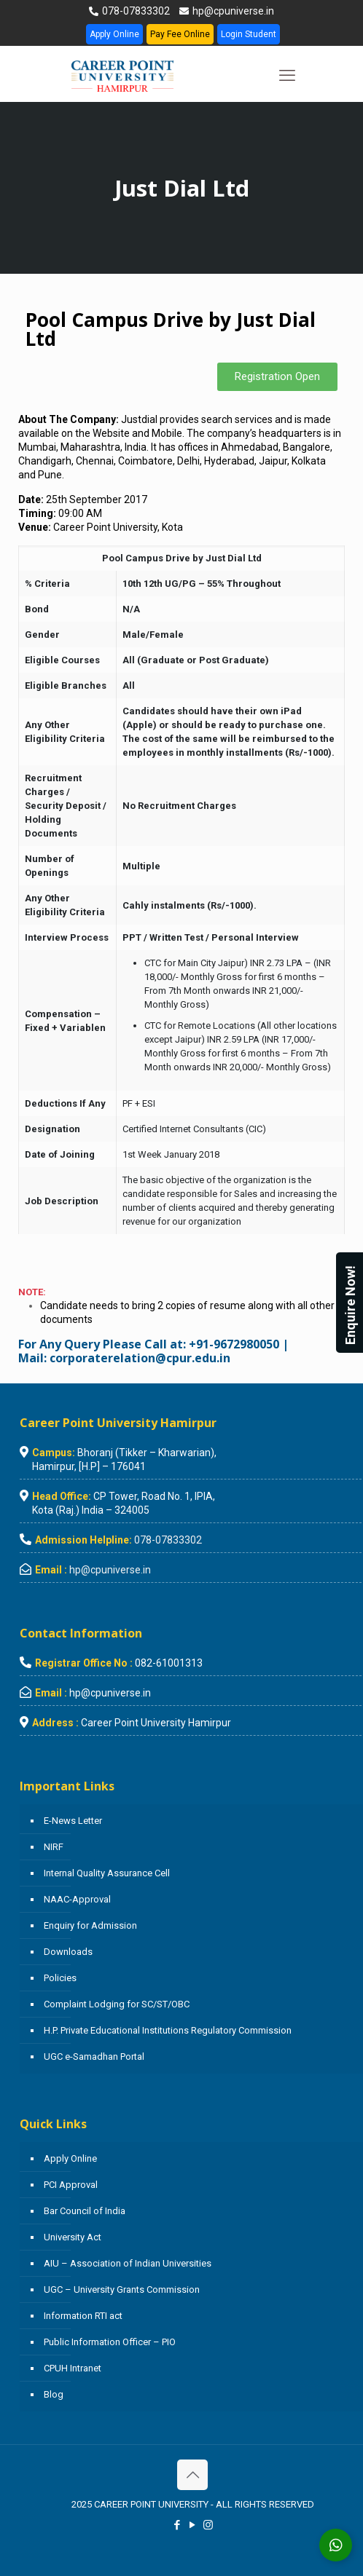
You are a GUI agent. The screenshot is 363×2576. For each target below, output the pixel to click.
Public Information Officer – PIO (110, 2341)
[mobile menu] (287, 75)
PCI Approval (71, 2184)
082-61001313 (169, 1663)
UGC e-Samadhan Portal (94, 2056)
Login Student (248, 34)
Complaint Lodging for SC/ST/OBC (117, 2004)
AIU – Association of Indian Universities (127, 2263)
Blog (53, 2394)
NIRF (53, 1846)
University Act (72, 2237)
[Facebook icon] (177, 2525)
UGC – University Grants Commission (122, 2289)
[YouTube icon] (192, 2525)
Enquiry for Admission (90, 1925)
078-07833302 (135, 11)
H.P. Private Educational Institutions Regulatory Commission (168, 2030)
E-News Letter (73, 1820)
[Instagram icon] (208, 2525)
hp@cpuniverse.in (232, 11)
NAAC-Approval (77, 1899)
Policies (60, 1977)
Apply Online (114, 34)
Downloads (68, 1951)
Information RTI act (83, 2315)
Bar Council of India (84, 2210)
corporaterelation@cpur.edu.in (140, 1358)
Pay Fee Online (180, 34)
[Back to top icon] (192, 2475)
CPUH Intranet (72, 2368)
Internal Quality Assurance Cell (107, 1873)
